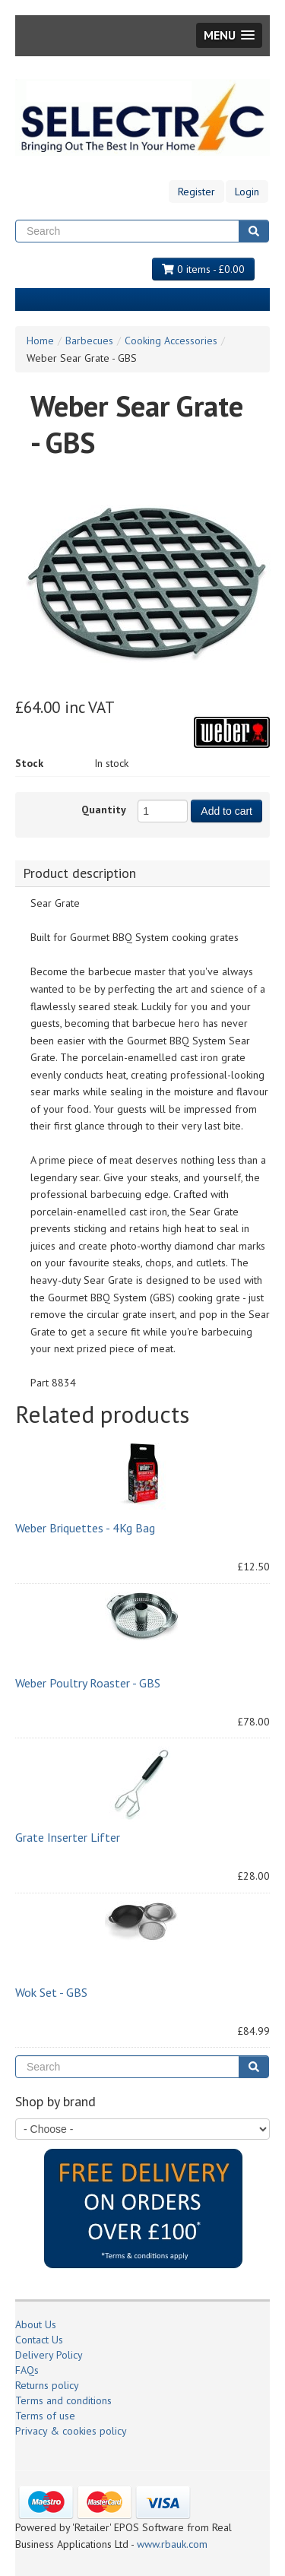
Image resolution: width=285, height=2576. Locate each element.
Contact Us (39, 2339)
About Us (35, 2324)
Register (196, 191)
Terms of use (45, 2415)
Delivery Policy (49, 2355)
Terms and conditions (63, 2400)
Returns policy (47, 2385)
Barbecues (89, 340)
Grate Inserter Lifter (67, 1837)
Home (40, 340)
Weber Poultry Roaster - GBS (87, 1682)
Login (247, 191)
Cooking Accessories (171, 340)
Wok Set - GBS (51, 1992)
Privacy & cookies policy (71, 2431)
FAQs (27, 2370)
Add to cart (226, 811)
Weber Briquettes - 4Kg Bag (85, 1527)
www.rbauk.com (172, 2544)
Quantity (103, 809)
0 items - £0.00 (203, 269)
